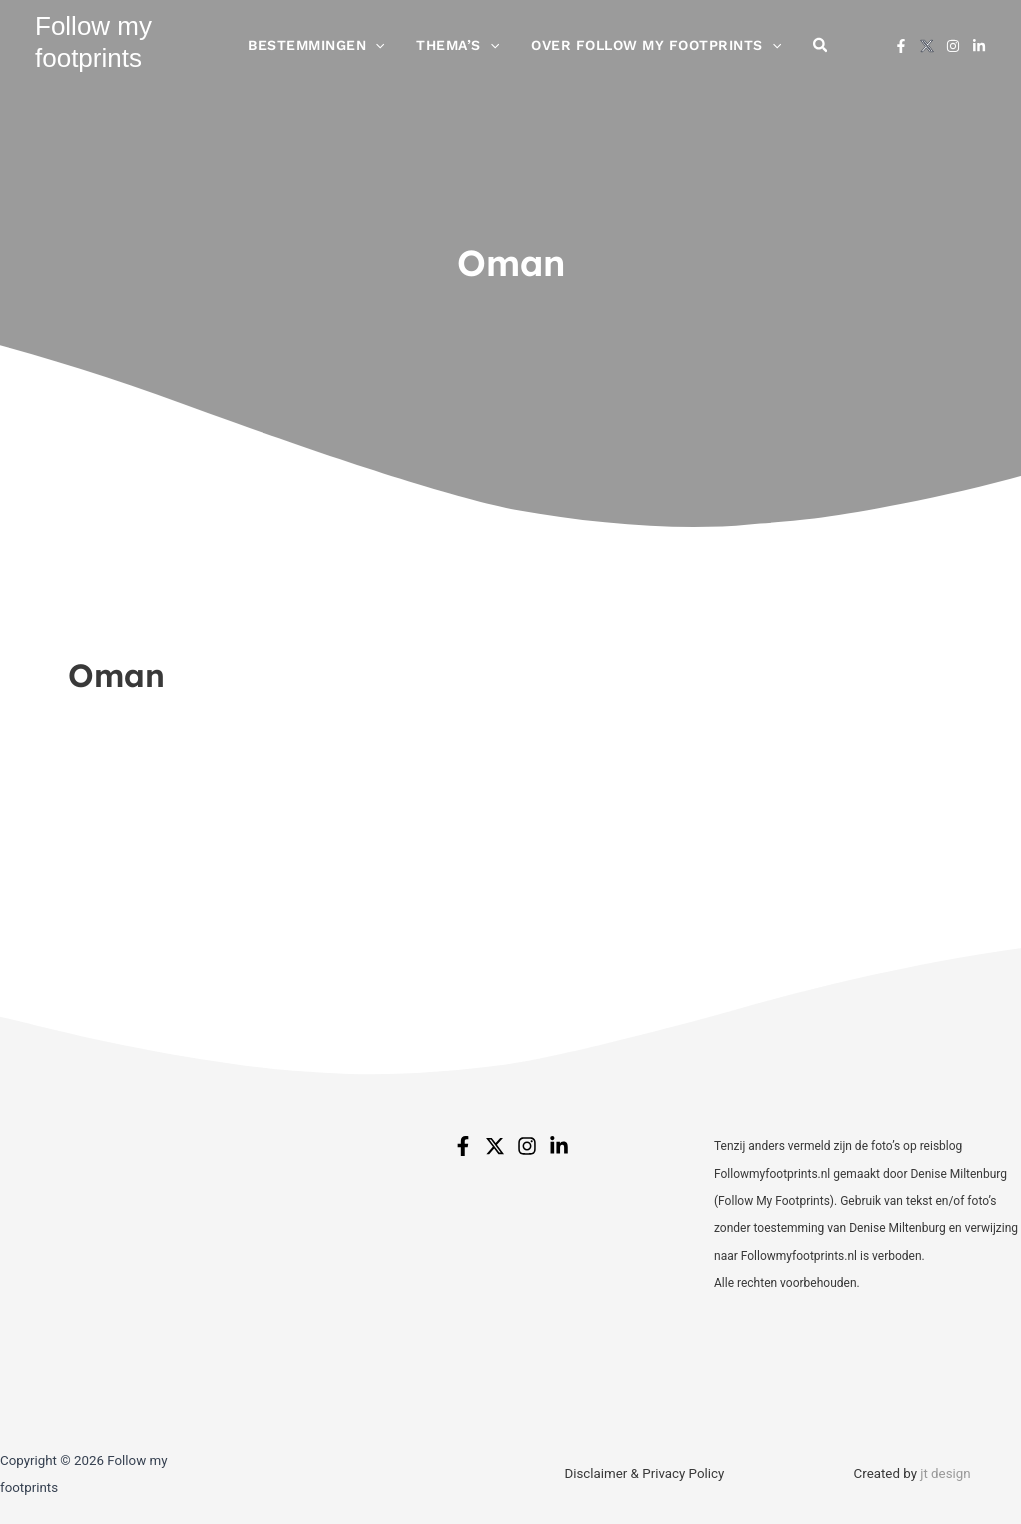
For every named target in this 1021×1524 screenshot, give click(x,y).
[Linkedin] (979, 51)
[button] (393, 50)
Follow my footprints (93, 47)
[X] (927, 51)
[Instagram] (953, 51)
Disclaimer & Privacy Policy (644, 1473)
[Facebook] (901, 51)
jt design (945, 1473)
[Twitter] (495, 1146)
